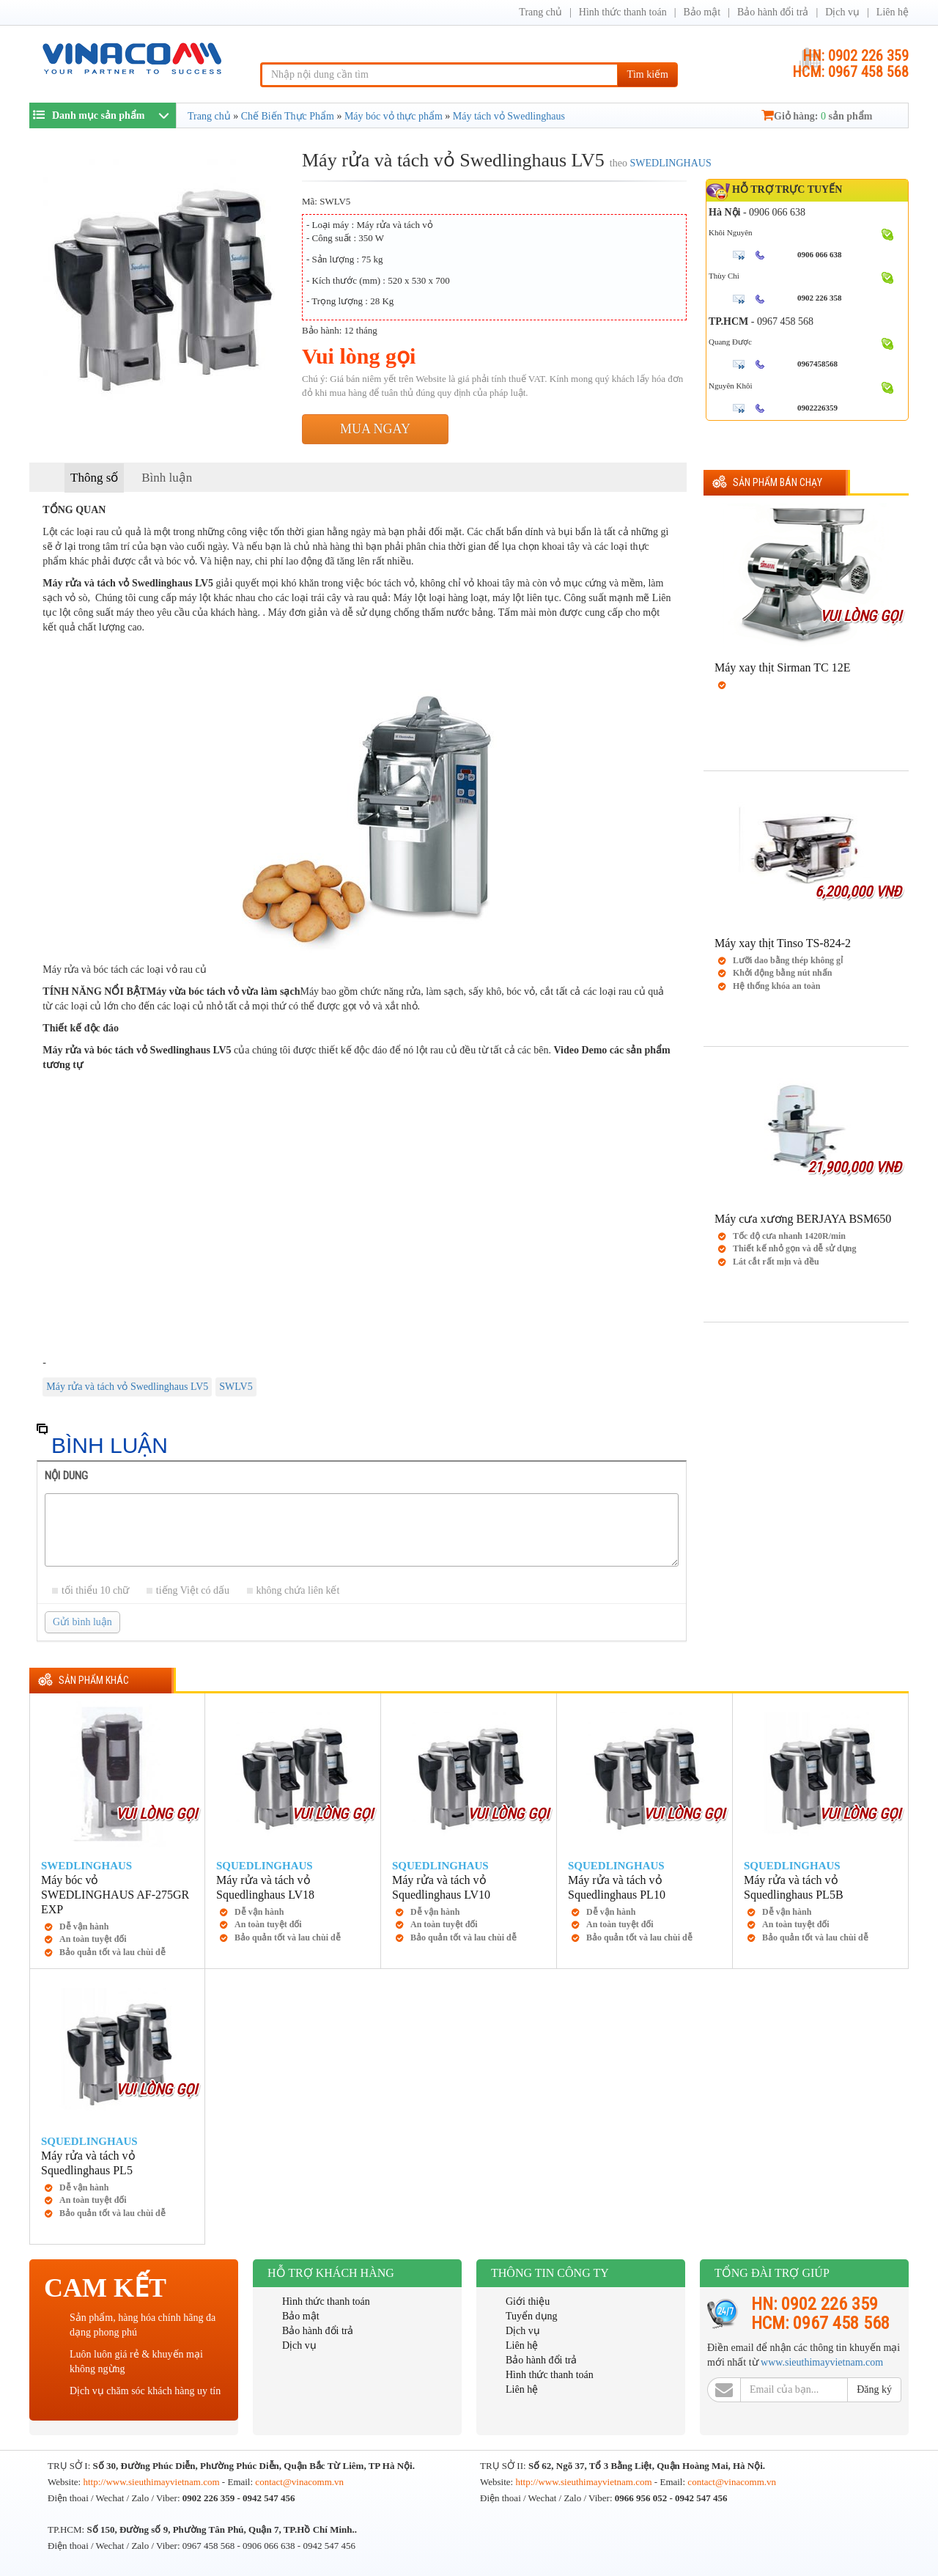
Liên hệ (892, 12)
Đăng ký (874, 2389)
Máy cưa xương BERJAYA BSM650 (802, 1218)
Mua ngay (375, 429)
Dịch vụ (842, 12)
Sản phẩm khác (94, 1680)
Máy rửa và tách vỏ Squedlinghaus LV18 (265, 1887)
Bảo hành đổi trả (773, 12)
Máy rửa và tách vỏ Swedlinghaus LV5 (127, 1386)
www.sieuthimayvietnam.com (822, 2362)
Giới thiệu (528, 2301)
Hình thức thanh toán (623, 12)
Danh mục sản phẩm (89, 114)
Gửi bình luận (82, 1621)
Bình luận (166, 478)
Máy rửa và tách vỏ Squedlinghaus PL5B (793, 1887)
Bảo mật (701, 12)
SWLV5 (235, 1386)
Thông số (94, 478)
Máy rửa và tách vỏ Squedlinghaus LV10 (441, 1887)
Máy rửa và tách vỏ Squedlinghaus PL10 (616, 1887)
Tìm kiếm (647, 74)
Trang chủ (540, 12)
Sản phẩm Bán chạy (777, 482)
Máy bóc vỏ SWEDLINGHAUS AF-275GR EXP (115, 1895)
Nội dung (66, 1475)
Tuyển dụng (532, 2316)
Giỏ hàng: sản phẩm (816, 116)
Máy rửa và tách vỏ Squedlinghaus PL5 (88, 2162)
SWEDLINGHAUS (670, 163)
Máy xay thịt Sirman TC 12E (782, 667)
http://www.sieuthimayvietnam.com (152, 2481)
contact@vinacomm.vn (299, 2481)
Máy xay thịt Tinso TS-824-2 (782, 943)
